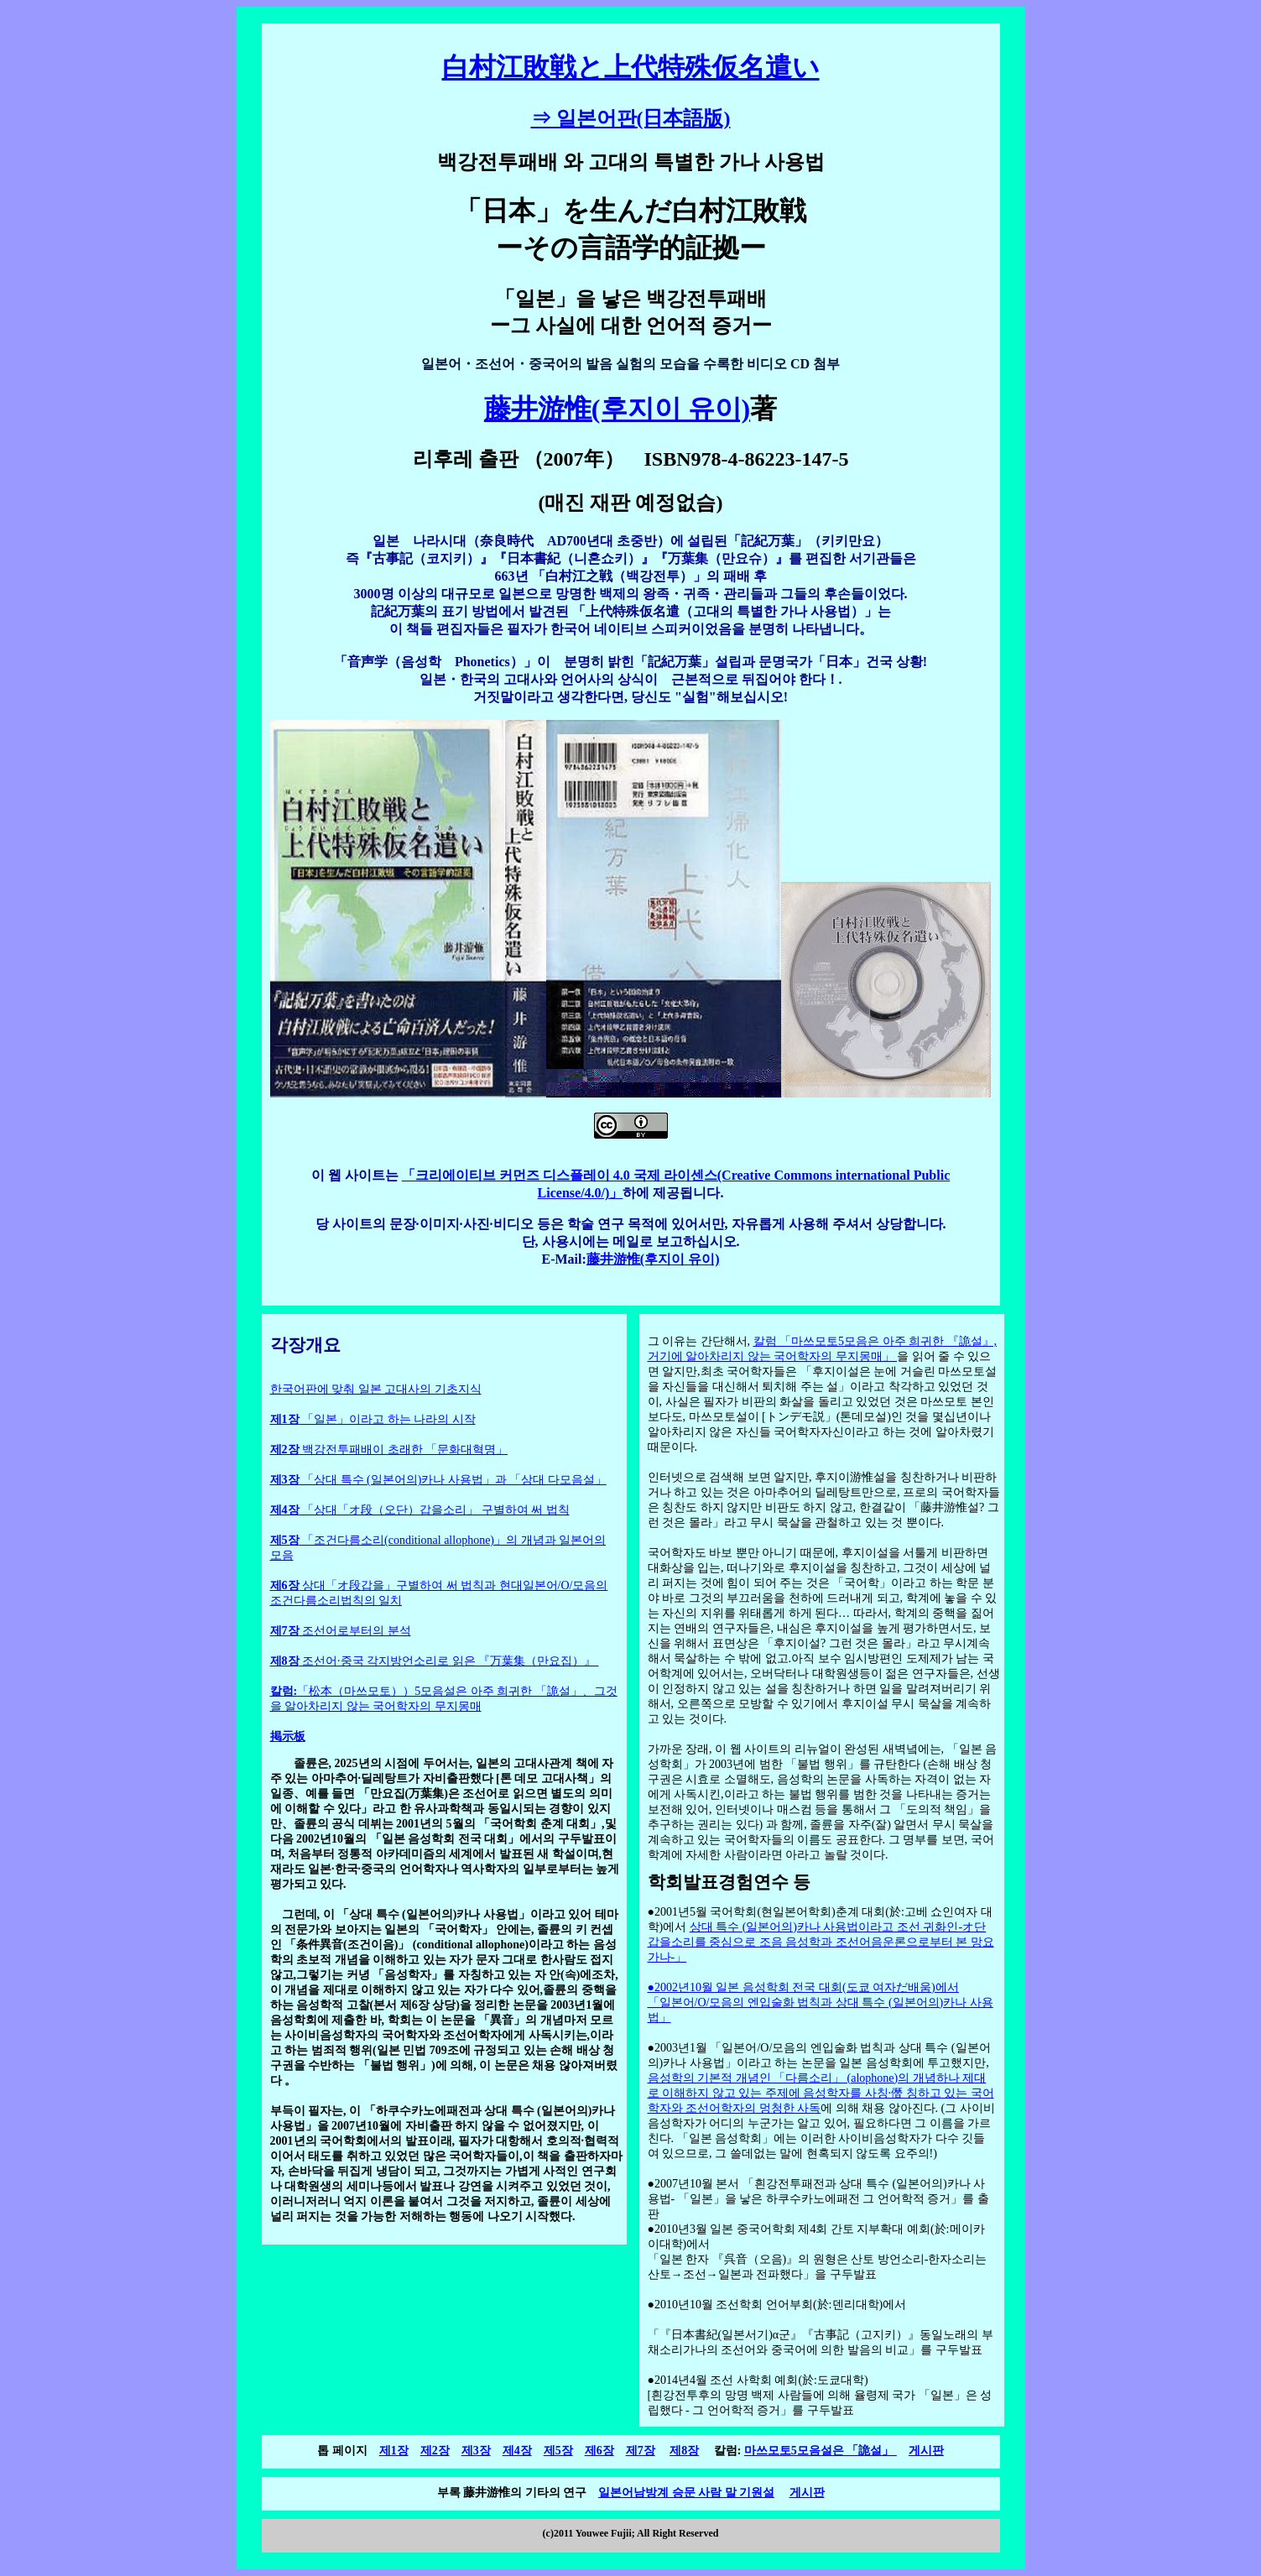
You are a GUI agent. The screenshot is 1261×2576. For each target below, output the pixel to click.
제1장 (394, 2450)
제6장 (599, 2450)
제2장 (435, 2450)
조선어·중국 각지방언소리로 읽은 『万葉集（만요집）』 (434, 1661)
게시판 (926, 2450)
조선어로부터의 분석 (340, 1630)
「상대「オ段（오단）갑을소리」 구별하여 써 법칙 (420, 1510)
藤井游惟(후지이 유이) (617, 409)
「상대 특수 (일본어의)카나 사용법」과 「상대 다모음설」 (438, 1479)
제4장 (517, 2450)
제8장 (684, 2450)
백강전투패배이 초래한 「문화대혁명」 (389, 1449)
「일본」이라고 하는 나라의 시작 (373, 1419)
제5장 (558, 2450)
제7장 (640, 2450)
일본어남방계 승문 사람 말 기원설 (686, 2492)
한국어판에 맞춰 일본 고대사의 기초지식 (376, 1389)
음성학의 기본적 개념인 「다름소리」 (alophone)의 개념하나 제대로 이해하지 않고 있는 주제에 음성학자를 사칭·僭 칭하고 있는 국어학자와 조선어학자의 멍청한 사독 (821, 2093)
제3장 (476, 2450)
